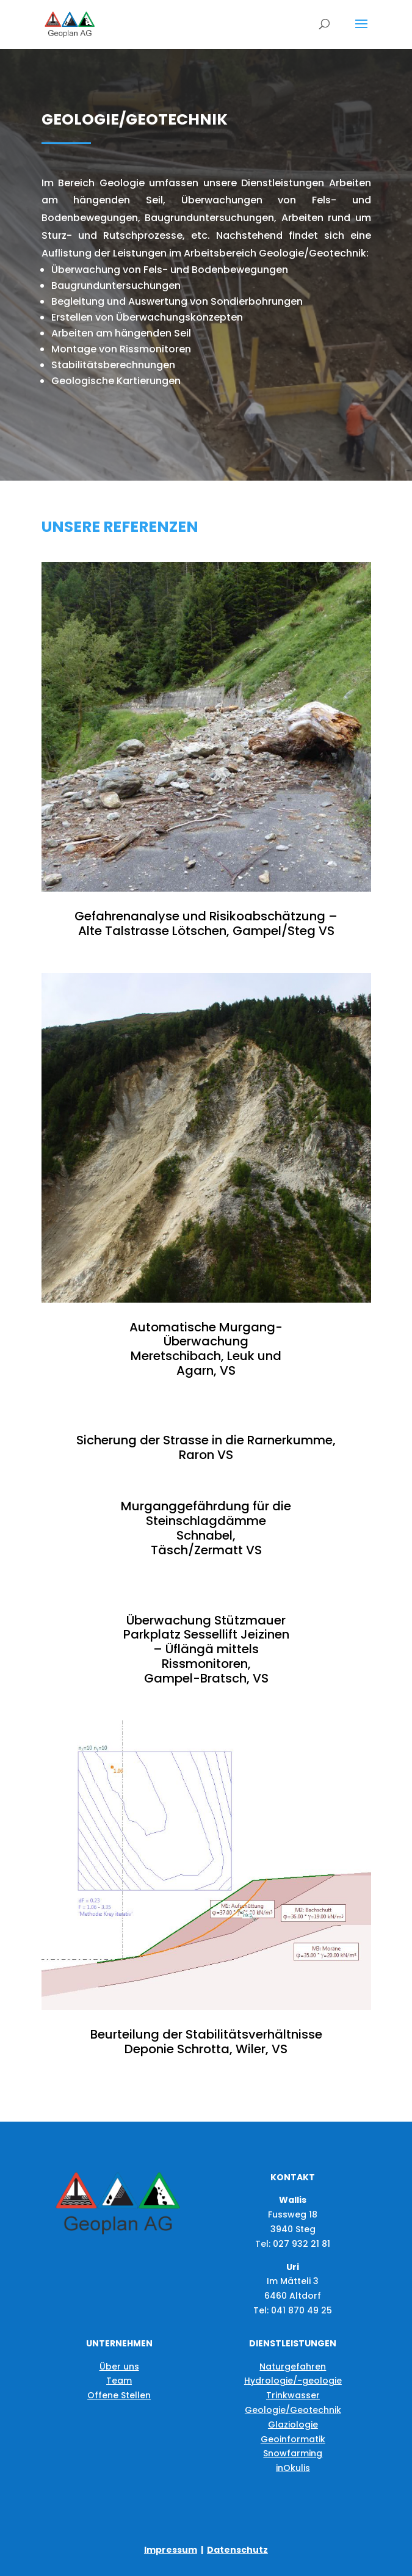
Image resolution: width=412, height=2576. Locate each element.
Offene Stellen (119, 2395)
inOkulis (293, 2468)
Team (119, 2380)
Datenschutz (237, 2550)
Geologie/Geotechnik (293, 2410)
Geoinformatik (293, 2439)
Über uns (119, 2366)
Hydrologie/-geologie (293, 2380)
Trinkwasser (293, 2395)
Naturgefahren (292, 2366)
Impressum (170, 2550)
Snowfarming (292, 2453)
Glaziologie (293, 2424)
